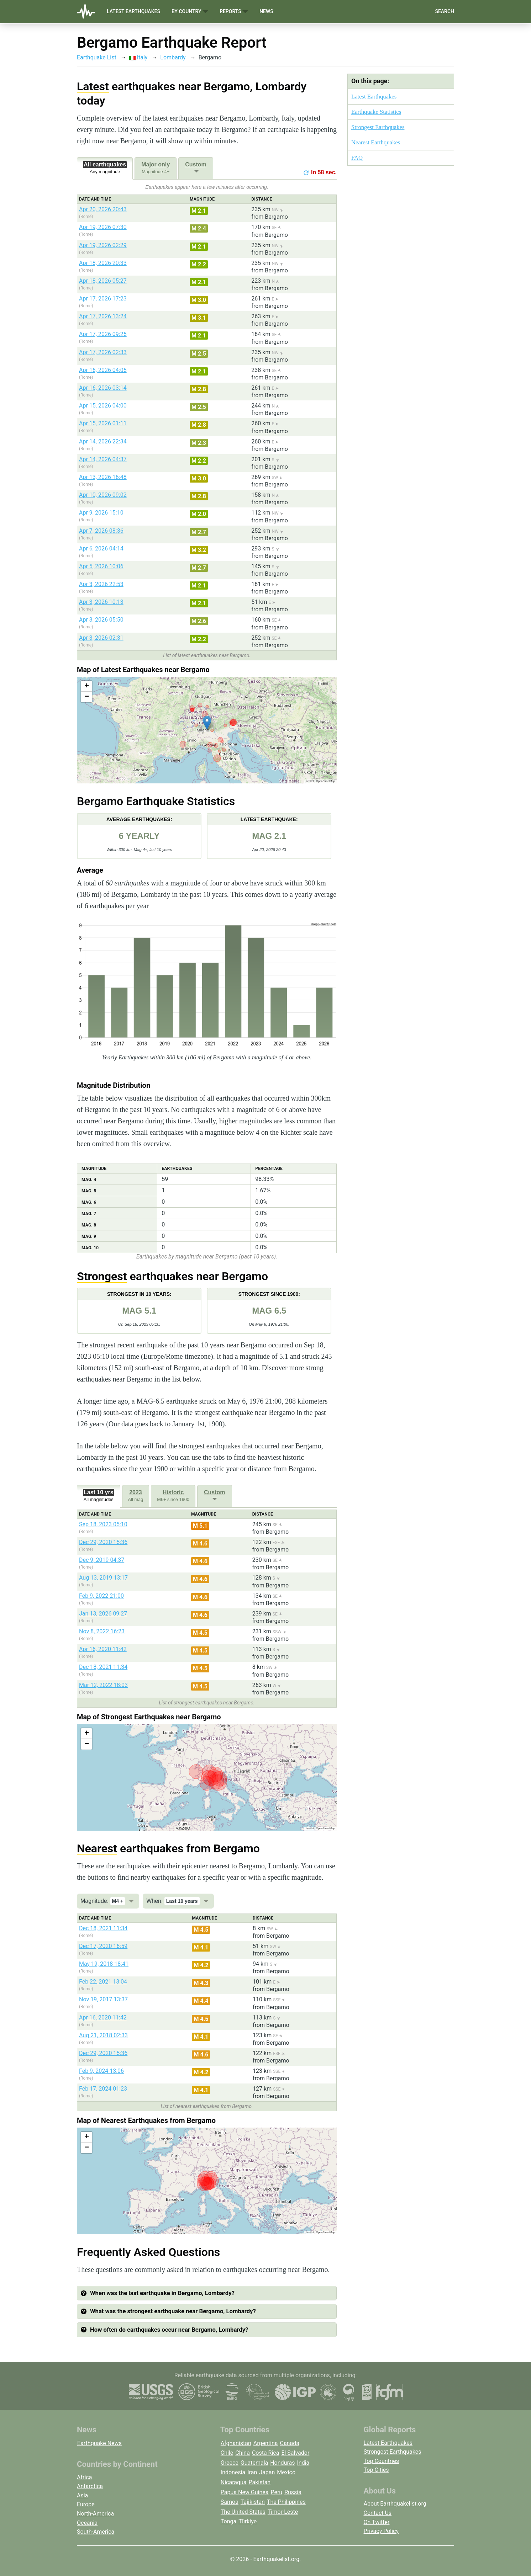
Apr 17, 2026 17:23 (103, 298)
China (242, 2452)
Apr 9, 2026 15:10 (101, 512)
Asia (82, 2495)
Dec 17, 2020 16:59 (103, 1946)
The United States (243, 2511)
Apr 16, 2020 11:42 (103, 1649)
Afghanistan (236, 2443)
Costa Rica (265, 2452)
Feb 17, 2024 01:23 (103, 2088)
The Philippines (286, 2501)
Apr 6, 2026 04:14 (101, 548)
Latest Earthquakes (133, 11)
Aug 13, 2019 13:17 (103, 1577)
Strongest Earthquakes (377, 127)
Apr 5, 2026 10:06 (101, 566)
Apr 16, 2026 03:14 (103, 387)
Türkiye (247, 2521)
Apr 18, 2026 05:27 (103, 280)
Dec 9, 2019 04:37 (101, 1559)
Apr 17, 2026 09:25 (103, 334)
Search (444, 11)
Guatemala (254, 2462)
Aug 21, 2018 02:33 (103, 2035)
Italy (138, 57)
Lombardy (172, 57)
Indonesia (233, 2472)
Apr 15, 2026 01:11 (103, 423)
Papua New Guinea (245, 2492)
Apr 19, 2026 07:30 (103, 227)
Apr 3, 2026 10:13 (101, 601)
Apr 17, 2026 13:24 (103, 316)
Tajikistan (253, 2501)
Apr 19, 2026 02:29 (103, 245)
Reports (234, 12)
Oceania (87, 2522)
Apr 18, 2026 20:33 (103, 263)
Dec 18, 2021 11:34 (103, 1667)
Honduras (282, 2462)
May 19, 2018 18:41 (103, 1963)
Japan (267, 2472)
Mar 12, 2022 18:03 (103, 1685)
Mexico (286, 2472)
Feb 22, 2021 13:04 (103, 1981)
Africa (84, 2477)
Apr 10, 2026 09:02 (103, 494)
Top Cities (376, 2469)
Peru (276, 2492)
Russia (292, 2492)
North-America (95, 2513)
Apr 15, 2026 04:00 (103, 405)
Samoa (229, 2501)
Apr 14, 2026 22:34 (103, 441)
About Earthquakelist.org (395, 2503)
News (266, 11)
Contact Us (378, 2513)
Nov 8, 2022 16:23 (102, 1631)
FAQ (357, 157)
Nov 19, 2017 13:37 (103, 1999)
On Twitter (377, 2522)
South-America (95, 2531)
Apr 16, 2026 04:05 (103, 370)
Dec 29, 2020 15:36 (103, 1542)
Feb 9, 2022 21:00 (101, 1595)
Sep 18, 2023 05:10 (103, 1524)
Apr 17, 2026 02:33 (103, 352)
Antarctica (90, 2486)
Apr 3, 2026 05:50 (101, 619)
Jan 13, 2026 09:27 (103, 1613)
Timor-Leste (283, 2511)
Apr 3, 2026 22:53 (101, 584)
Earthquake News (99, 2443)
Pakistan (259, 2482)
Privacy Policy (381, 2531)
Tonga (228, 2521)
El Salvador (295, 2452)
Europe (86, 2504)
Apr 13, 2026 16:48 (103, 477)
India (303, 2462)
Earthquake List (96, 57)
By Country (190, 12)
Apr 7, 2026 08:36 (101, 530)
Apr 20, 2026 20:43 (103, 209)
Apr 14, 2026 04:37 (103, 459)
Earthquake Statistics (376, 111)
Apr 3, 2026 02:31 (101, 637)
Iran (252, 2472)
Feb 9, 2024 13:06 (101, 2070)
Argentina (265, 2443)
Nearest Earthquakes (375, 142)
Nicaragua (234, 2482)
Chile (227, 2452)
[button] (207, 722)
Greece (229, 2462)
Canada (289, 2443)
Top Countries (381, 2461)
